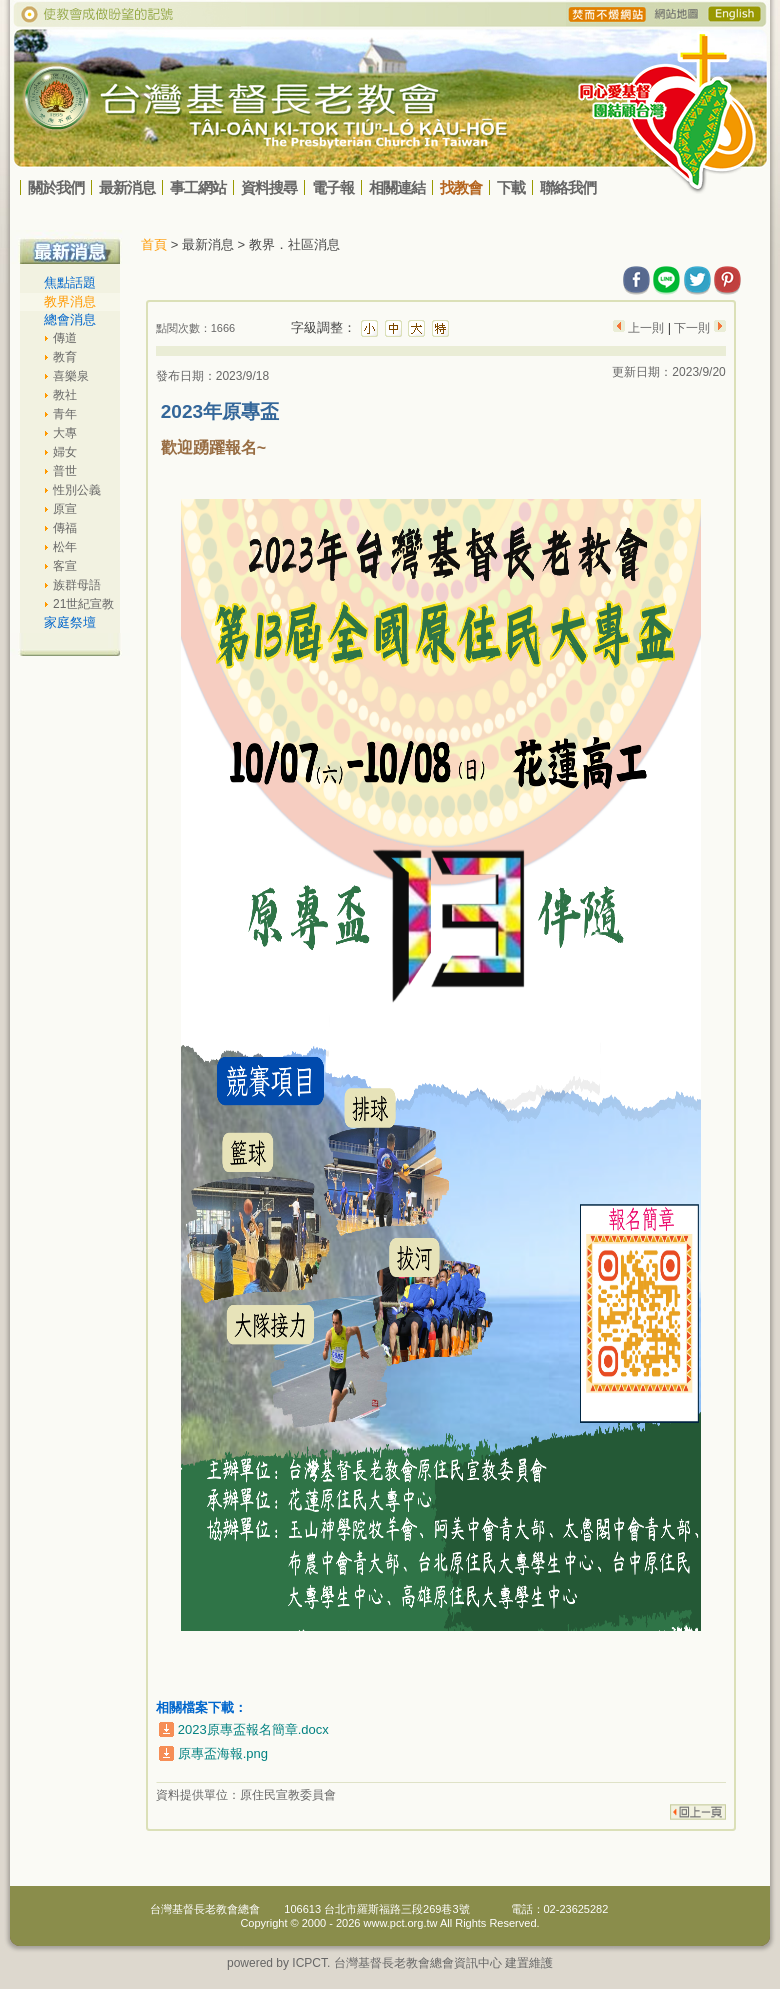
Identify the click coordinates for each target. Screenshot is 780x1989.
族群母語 (77, 585)
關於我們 (56, 187)
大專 (65, 433)
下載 (511, 187)
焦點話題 (70, 282)
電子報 (333, 187)
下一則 (692, 328)
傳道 (65, 338)
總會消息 (70, 319)
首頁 (154, 244)
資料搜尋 (269, 187)
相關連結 (397, 187)
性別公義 (77, 490)
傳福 (65, 528)
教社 (65, 395)
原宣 (65, 509)
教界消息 (70, 301)
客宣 (65, 566)
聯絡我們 (568, 187)
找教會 (461, 187)
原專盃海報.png (223, 1753)
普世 (65, 471)
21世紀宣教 (83, 604)
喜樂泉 (71, 376)
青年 (65, 414)
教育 (65, 357)
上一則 (646, 328)
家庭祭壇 (70, 622)
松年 (65, 547)
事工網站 (198, 187)
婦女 (65, 452)
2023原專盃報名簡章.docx (253, 1729)
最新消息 (127, 187)
